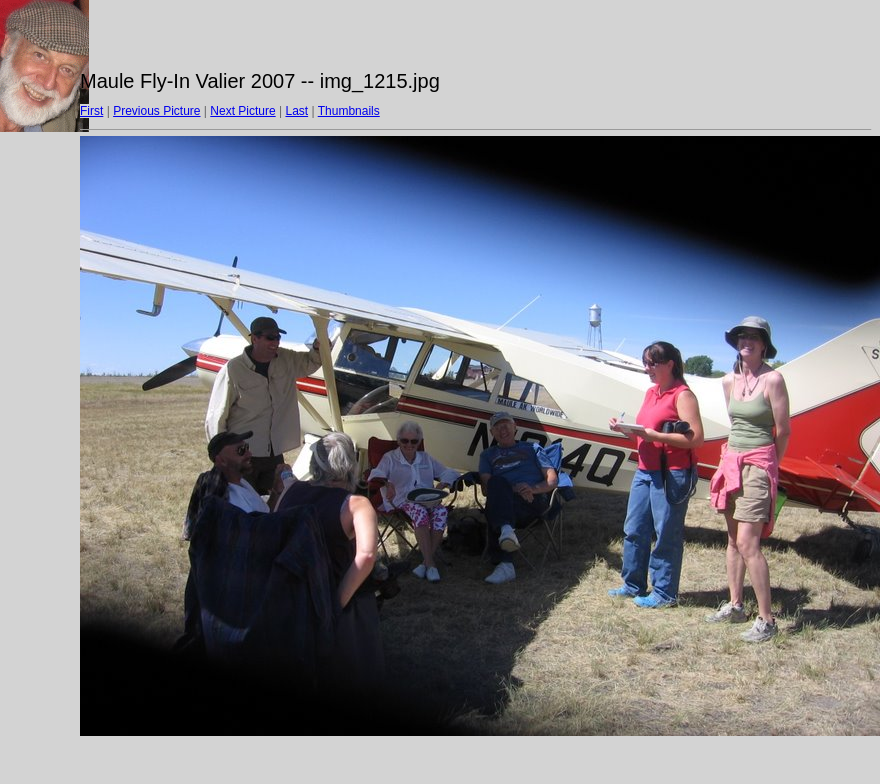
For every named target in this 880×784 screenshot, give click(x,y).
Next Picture (242, 111)
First (91, 111)
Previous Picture (156, 111)
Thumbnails (349, 111)
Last (296, 111)
